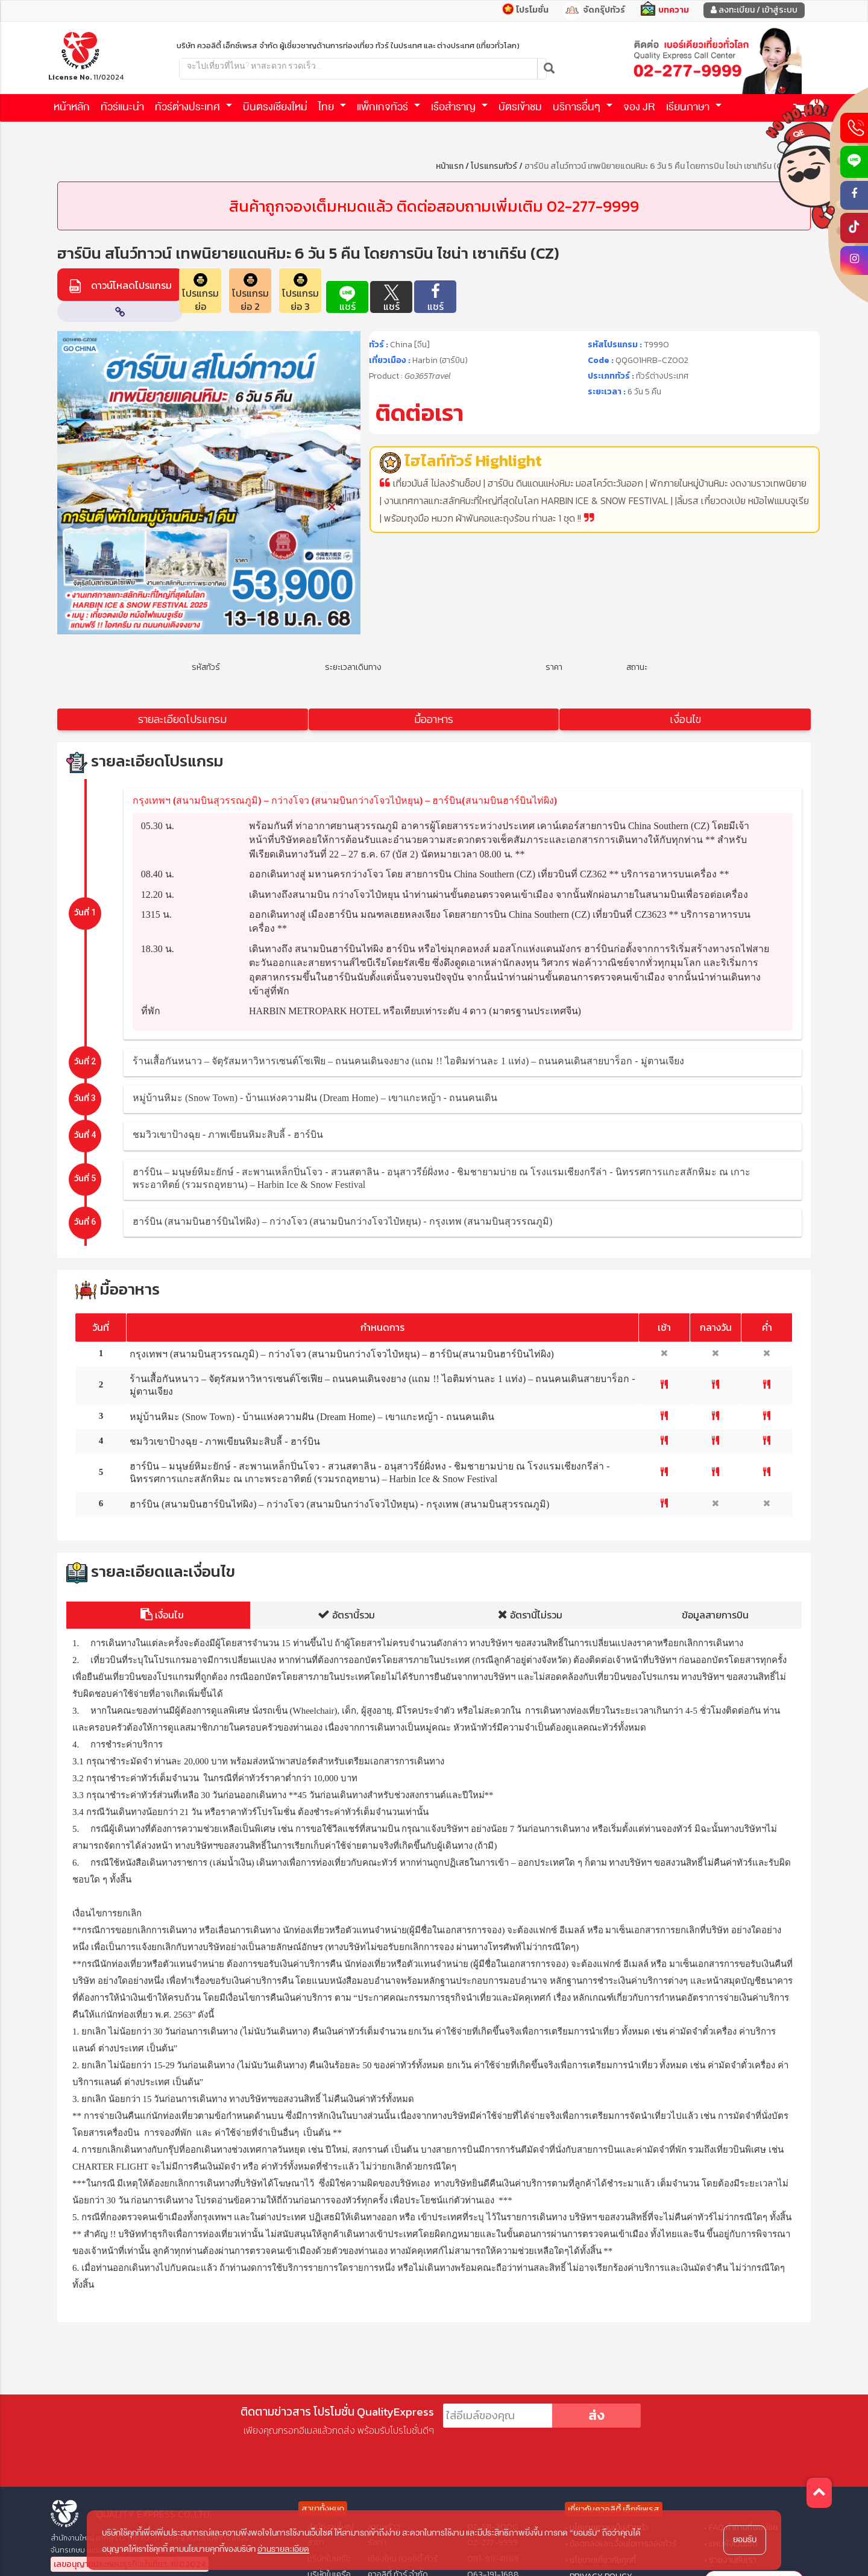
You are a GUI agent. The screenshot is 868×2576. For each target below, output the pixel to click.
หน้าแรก (450, 166)
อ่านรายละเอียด (283, 2549)
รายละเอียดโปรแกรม (182, 719)
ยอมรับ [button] (744, 2539)
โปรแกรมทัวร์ (494, 166)
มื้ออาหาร (433, 719)
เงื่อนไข (685, 719)
